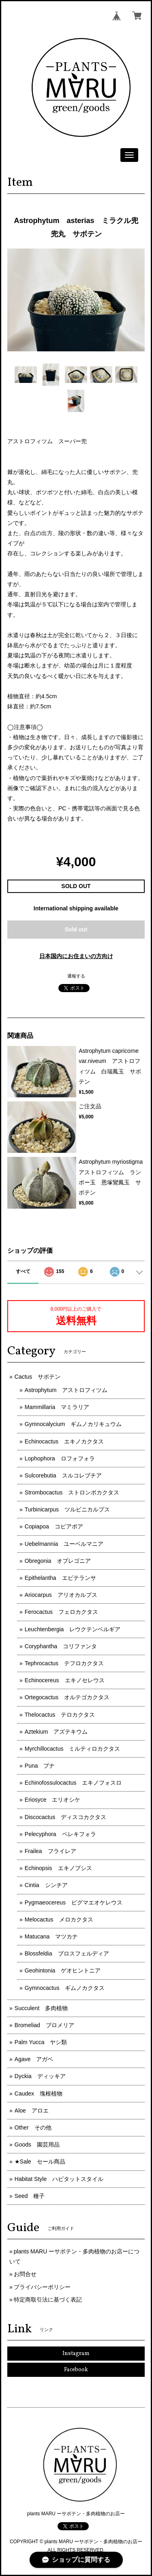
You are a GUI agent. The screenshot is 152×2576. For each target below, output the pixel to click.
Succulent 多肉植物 (41, 2008)
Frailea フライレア (50, 1851)
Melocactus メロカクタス (59, 1919)
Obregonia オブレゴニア (58, 1561)
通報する (76, 975)
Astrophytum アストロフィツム (66, 1390)
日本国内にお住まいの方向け (76, 956)
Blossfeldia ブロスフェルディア (67, 1953)
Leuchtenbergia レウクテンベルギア (73, 1629)
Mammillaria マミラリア (57, 1407)
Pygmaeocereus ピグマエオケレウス (73, 1902)
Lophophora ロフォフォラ (60, 1458)
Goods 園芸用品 (37, 2144)
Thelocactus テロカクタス (60, 1714)
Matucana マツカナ (51, 1936)
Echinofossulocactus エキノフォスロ (73, 1782)
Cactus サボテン (38, 1376)
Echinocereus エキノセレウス (65, 1680)
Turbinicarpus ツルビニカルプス (67, 1509)
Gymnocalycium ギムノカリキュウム (73, 1424)
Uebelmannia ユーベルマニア (64, 1544)
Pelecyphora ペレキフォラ (60, 1834)
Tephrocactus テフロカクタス (64, 1663)
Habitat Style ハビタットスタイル (59, 2179)
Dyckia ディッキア (40, 2076)
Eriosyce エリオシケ (53, 1799)
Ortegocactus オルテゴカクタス (67, 1697)
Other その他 (33, 2127)
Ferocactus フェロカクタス (61, 1612)
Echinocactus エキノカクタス (64, 1441)
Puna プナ (40, 1765)
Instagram (76, 2353)
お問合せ (25, 2274)
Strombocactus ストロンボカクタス (72, 1492)
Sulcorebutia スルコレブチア (63, 1475)
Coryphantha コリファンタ (61, 1646)
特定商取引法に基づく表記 (48, 2299)
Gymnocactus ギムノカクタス (65, 1988)
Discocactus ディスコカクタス (65, 1817)
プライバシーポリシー (42, 2287)
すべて (23, 1271)
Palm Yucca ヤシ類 (41, 2042)
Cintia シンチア (46, 1885)
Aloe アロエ (32, 2110)
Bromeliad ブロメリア (44, 2025)
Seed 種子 (30, 2196)
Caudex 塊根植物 (38, 2093)
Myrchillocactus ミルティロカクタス (72, 1748)
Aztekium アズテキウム (56, 1731)
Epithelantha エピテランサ (60, 1578)
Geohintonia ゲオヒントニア (63, 1970)
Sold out (76, 929)
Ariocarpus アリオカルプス (61, 1595)
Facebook (76, 2370)
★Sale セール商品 (40, 2161)
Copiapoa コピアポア (54, 1526)
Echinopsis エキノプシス (58, 1868)
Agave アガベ (34, 2059)
